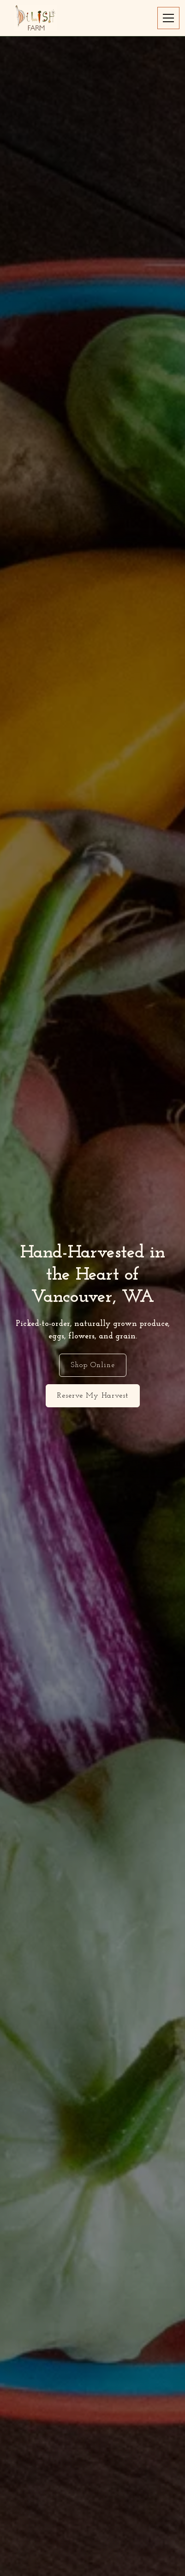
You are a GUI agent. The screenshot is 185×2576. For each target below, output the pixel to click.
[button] (166, 18)
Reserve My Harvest (92, 1395)
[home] (35, 18)
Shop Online (93, 1365)
